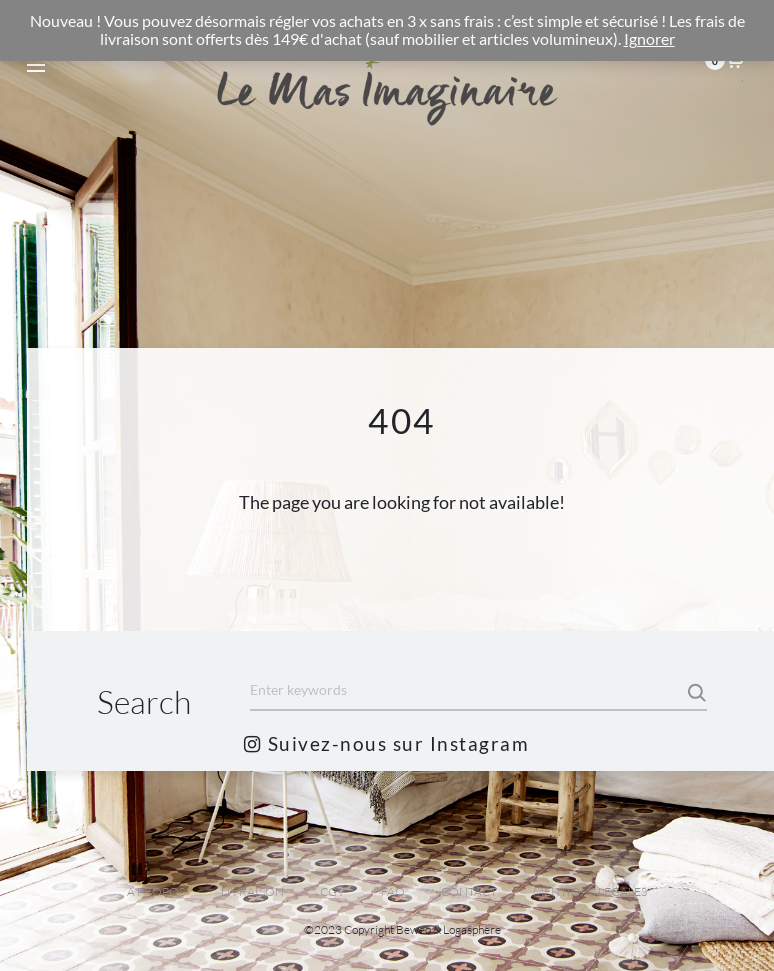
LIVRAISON (252, 891)
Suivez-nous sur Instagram (386, 743)
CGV (332, 891)
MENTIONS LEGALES (590, 891)
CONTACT (469, 891)
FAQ (393, 891)
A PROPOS (156, 891)
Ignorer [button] (649, 39)
